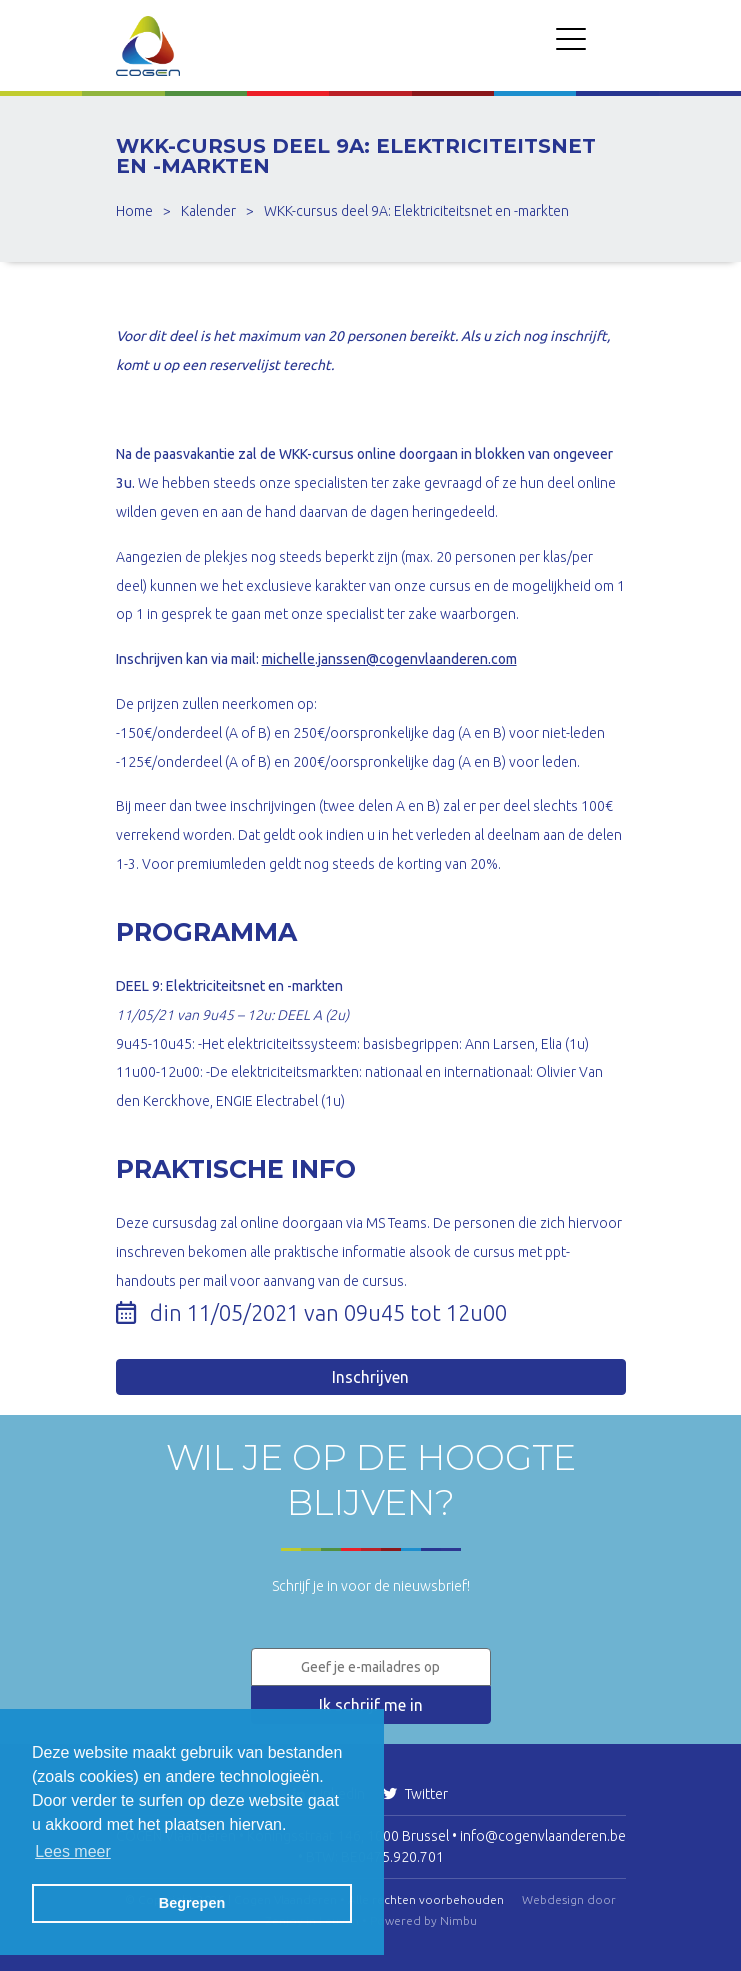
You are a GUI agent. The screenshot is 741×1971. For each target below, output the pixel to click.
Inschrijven (370, 1377)
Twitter (415, 1794)
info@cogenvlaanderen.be (543, 1836)
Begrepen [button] (192, 1903)
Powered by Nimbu (423, 1920)
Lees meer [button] (73, 1851)
